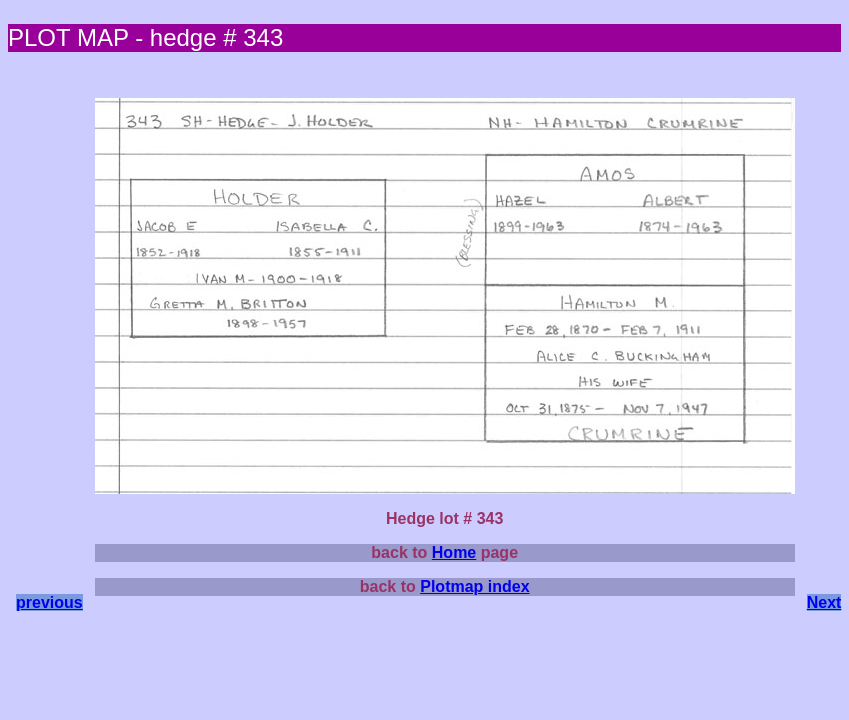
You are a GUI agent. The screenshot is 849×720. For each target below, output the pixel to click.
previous (49, 602)
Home (454, 552)
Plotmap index (474, 586)
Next (824, 602)
